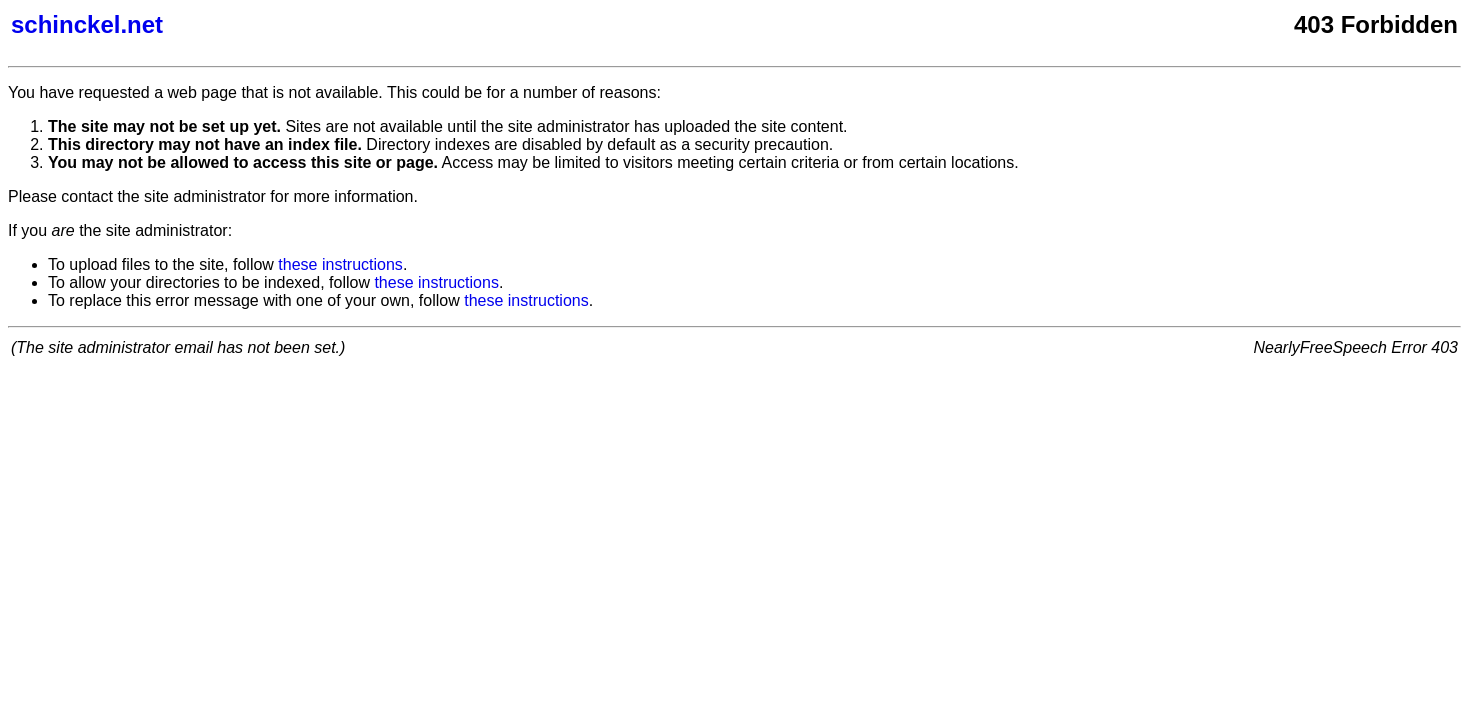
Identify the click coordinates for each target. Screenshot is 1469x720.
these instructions (340, 264)
